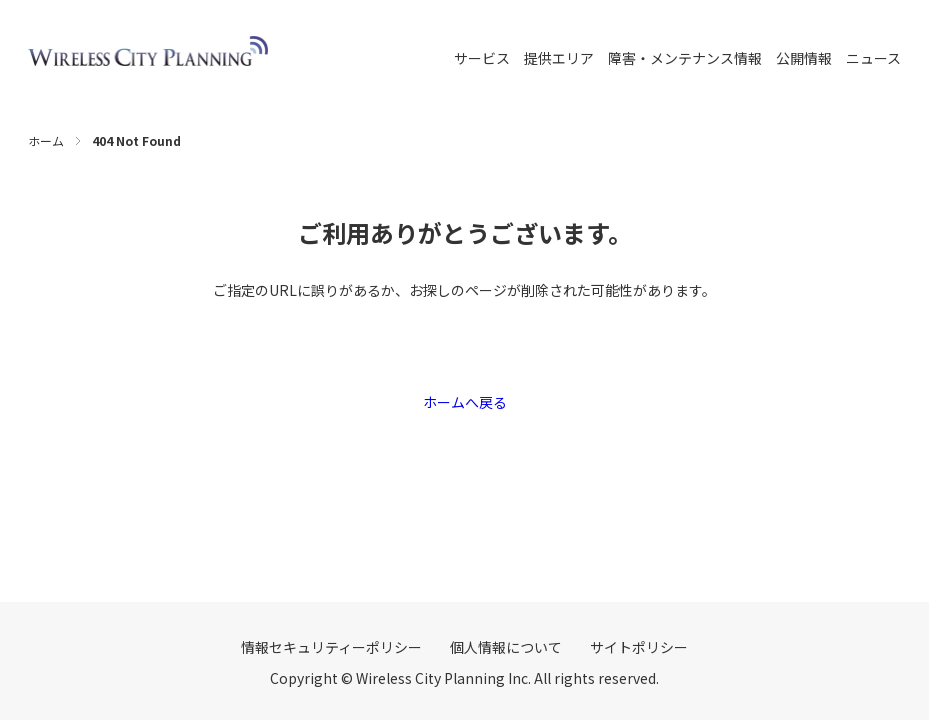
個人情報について (506, 647)
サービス (482, 58)
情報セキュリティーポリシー (331, 647)
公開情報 (804, 58)
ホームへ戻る (465, 402)
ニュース (873, 58)
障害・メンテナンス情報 (685, 58)
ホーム (46, 140)
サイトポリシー (639, 647)
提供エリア (559, 58)
